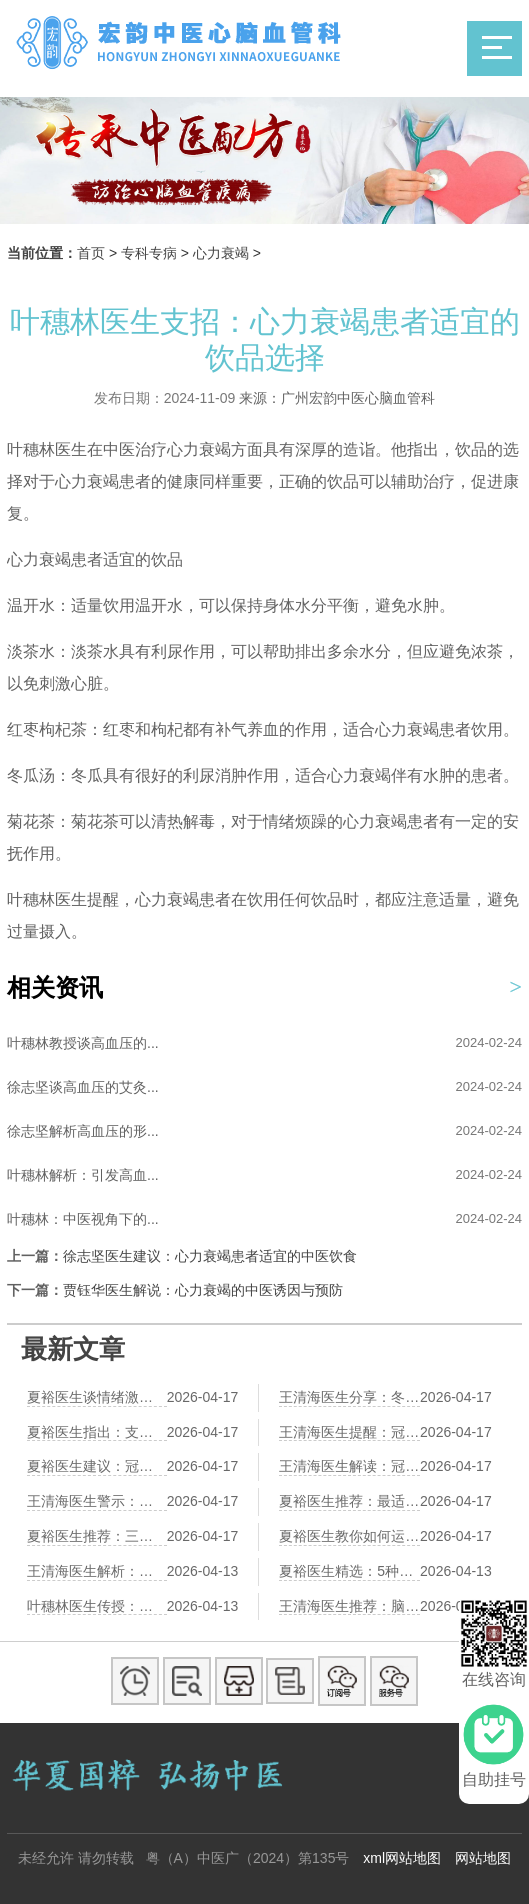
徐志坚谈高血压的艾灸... (83, 1087)
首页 (91, 253)
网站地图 (483, 1858)
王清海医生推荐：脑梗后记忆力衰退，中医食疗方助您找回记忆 (349, 1606)
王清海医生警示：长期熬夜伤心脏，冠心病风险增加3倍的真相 (97, 1501)
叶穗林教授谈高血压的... (83, 1043)
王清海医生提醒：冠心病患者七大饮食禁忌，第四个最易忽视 (349, 1432)
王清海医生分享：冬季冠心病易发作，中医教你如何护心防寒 (349, 1397)
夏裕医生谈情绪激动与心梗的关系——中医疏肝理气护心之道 (97, 1397)
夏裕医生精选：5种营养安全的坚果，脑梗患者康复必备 (349, 1571)
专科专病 (149, 253)
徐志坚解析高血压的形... (83, 1131)
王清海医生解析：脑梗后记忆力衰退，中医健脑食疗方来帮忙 (97, 1571)
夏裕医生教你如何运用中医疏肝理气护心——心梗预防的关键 (349, 1536)
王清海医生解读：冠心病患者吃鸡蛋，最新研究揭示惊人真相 (349, 1466)
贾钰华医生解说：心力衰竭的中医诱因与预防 (203, 1290)
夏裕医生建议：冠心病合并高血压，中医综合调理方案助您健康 (97, 1466)
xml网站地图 (402, 1858)
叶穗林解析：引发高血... (83, 1175)
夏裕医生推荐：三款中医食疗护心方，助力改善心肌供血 (97, 1536)
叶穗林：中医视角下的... (83, 1219)
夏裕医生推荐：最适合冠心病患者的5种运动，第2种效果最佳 (349, 1501)
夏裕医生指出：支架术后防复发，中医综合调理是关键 (97, 1432)
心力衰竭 (221, 253)
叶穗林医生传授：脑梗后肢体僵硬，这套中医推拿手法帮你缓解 (97, 1606)
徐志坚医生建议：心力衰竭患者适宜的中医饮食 (210, 1256)
